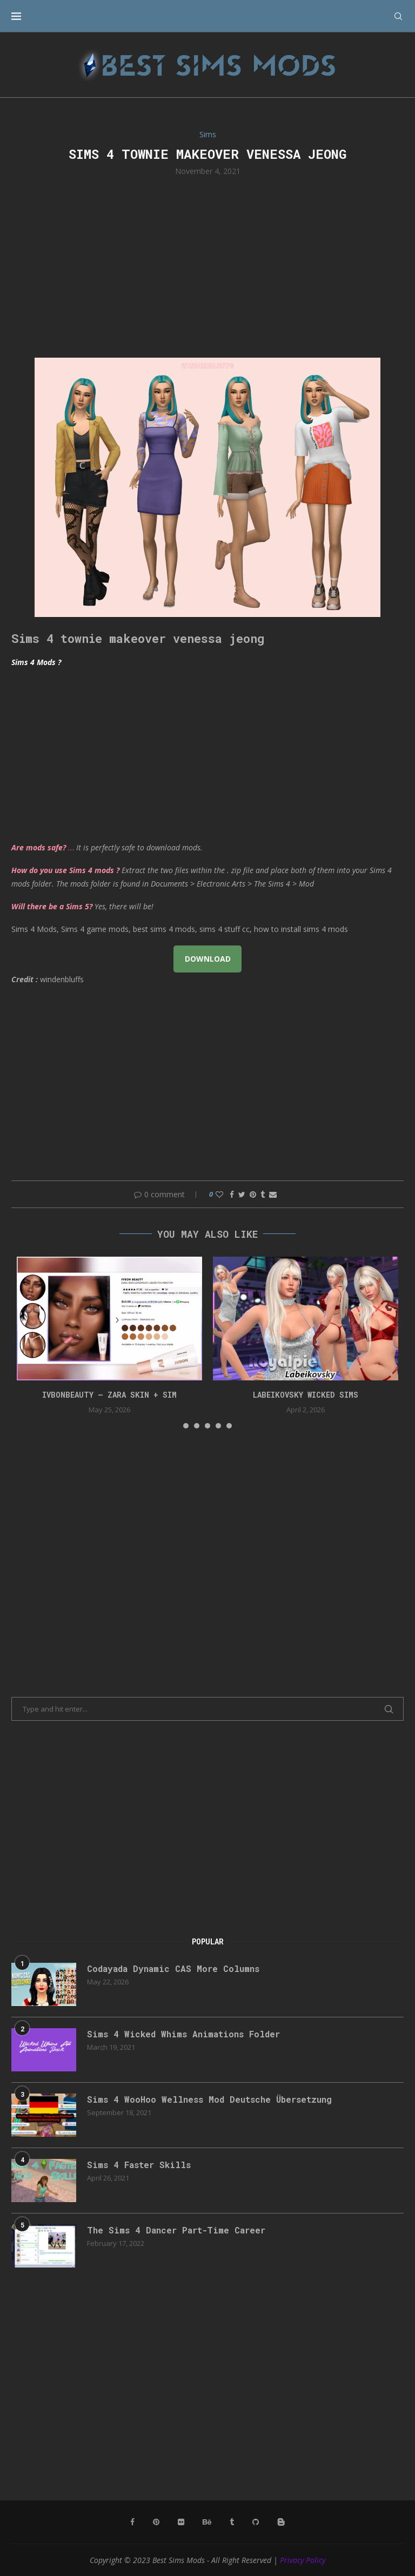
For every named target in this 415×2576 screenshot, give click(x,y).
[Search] (398, 16)
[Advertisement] (207, 265)
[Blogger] (281, 2522)
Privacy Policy (302, 2560)
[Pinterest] (156, 2522)
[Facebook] (132, 2522)
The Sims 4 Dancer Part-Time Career (177, 2230)
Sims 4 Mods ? (36, 662)
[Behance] (207, 2522)
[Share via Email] (273, 1194)
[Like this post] (219, 1194)
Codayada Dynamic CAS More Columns (174, 1968)
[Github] (255, 2522)
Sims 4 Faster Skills (139, 2164)
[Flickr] (181, 2522)
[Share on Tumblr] (262, 1194)
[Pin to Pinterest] (253, 1194)
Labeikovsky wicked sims (305, 1395)
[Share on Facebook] (232, 1194)
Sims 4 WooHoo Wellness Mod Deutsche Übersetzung (209, 2099)
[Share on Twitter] (241, 1194)
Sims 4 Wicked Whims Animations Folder (183, 2034)
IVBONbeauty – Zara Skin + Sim (109, 1395)
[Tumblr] (232, 2522)
